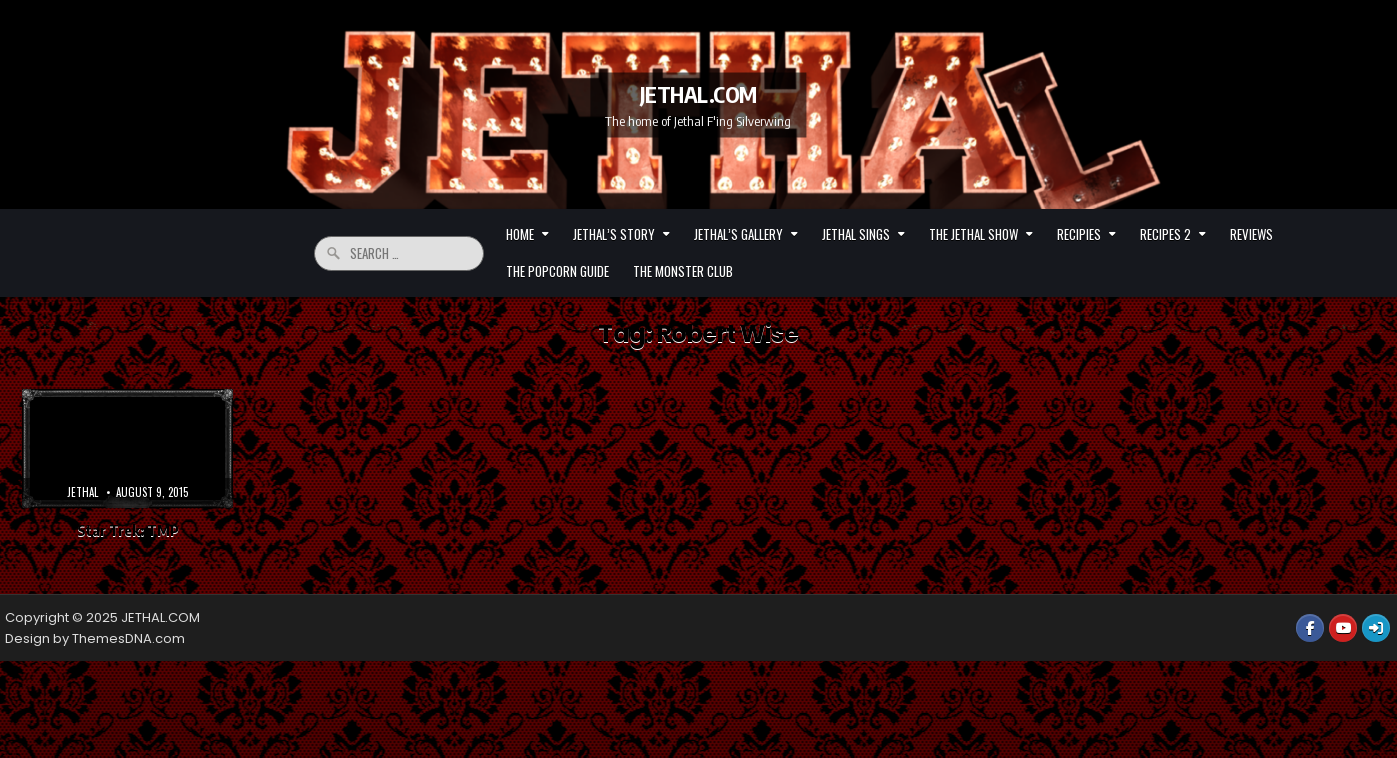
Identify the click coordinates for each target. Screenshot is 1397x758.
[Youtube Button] (1343, 628)
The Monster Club (683, 271)
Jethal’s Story (614, 234)
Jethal (82, 492)
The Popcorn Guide (557, 271)
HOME (520, 234)
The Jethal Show (973, 234)
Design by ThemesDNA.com (95, 638)
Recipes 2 (1165, 234)
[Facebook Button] (1310, 628)
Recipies (1079, 234)
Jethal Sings (856, 234)
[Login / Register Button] (1376, 628)
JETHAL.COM (698, 93)
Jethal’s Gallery (738, 234)
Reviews (1251, 234)
